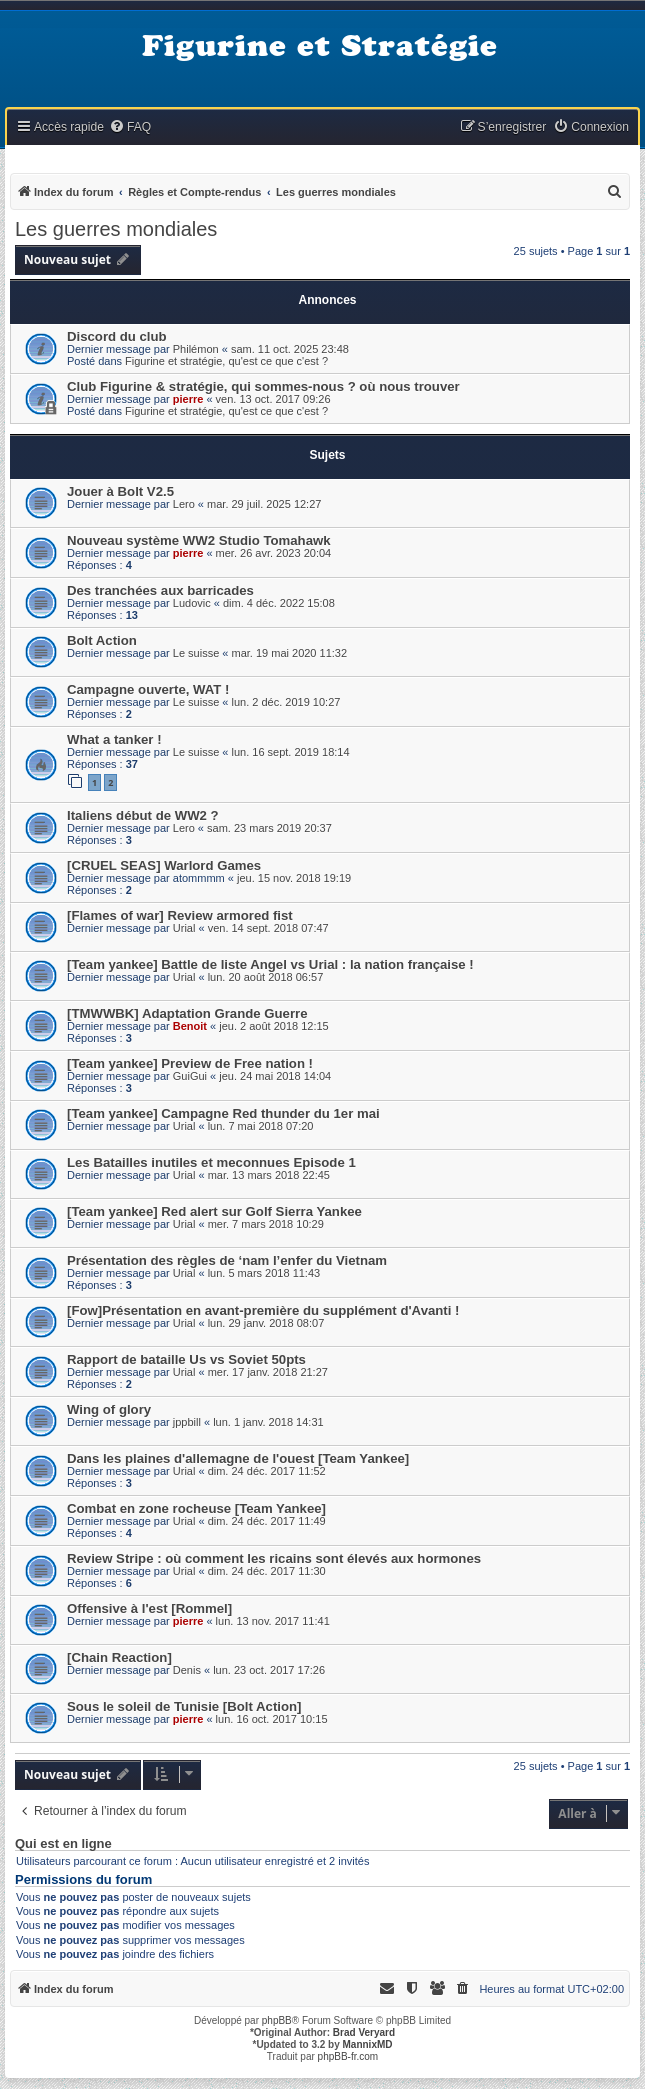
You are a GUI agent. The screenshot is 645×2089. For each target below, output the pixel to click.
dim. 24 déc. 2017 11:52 (267, 1471)
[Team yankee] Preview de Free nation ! (190, 1063)
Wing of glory (109, 1409)
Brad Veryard (364, 2032)
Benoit (190, 1026)
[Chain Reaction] (119, 1657)
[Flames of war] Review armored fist (180, 915)
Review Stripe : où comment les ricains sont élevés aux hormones (274, 1558)
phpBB (277, 2020)
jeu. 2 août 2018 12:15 (273, 1026)
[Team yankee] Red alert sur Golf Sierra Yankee (214, 1211)
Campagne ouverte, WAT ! (148, 689)
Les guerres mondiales (116, 229)
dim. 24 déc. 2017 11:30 (267, 1571)
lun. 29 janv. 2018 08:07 (266, 1323)
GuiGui (190, 1076)
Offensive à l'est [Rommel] (149, 1608)
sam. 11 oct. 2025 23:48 (290, 349)
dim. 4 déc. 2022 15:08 (279, 603)
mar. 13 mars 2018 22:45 (269, 1175)
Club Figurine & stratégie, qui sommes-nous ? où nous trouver (263, 386)
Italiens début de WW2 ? (143, 815)
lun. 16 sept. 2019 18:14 (291, 752)
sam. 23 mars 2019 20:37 (269, 828)
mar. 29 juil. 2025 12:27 (264, 504)
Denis (187, 1670)
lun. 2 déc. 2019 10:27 (286, 702)
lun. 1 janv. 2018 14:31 (268, 1422)
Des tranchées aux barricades (160, 590)
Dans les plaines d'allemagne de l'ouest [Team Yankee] (238, 1458)
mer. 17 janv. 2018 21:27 (268, 1372)
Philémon (196, 349)
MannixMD (368, 2044)
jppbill (187, 1422)
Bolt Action (102, 640)
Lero (184, 504)
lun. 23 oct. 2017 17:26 (269, 1670)
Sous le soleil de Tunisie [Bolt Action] (184, 1706)
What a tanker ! (114, 739)
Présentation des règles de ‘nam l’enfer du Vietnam (227, 1260)
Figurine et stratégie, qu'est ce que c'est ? (226, 361)
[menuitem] (130, 127)
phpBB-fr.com (348, 2056)
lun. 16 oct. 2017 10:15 (272, 1719)
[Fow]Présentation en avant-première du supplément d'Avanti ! (263, 1310)
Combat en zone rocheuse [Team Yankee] (196, 1508)
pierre (188, 399)
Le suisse (196, 653)
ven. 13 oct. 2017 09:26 (273, 399)
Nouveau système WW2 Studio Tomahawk (199, 540)
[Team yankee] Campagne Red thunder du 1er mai (223, 1113)
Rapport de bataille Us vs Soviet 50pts (186, 1359)
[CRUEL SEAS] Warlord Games (164, 865)
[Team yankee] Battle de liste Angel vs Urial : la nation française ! (270, 964)
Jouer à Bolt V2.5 (120, 491)
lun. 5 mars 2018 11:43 (264, 1273)
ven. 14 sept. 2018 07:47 (268, 928)
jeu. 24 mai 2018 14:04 (275, 1076)
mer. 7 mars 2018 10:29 (266, 1224)
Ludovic (192, 603)
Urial (184, 928)
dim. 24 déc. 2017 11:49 (267, 1521)
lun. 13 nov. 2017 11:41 (273, 1621)
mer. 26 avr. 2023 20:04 (274, 553)
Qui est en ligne (63, 1844)
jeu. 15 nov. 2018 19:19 (294, 878)
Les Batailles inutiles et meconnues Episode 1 (211, 1162)
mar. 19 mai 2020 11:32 (290, 653)
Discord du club (117, 336)
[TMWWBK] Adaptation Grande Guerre (187, 1013)
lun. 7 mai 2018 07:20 (261, 1126)
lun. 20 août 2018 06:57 (266, 977)
